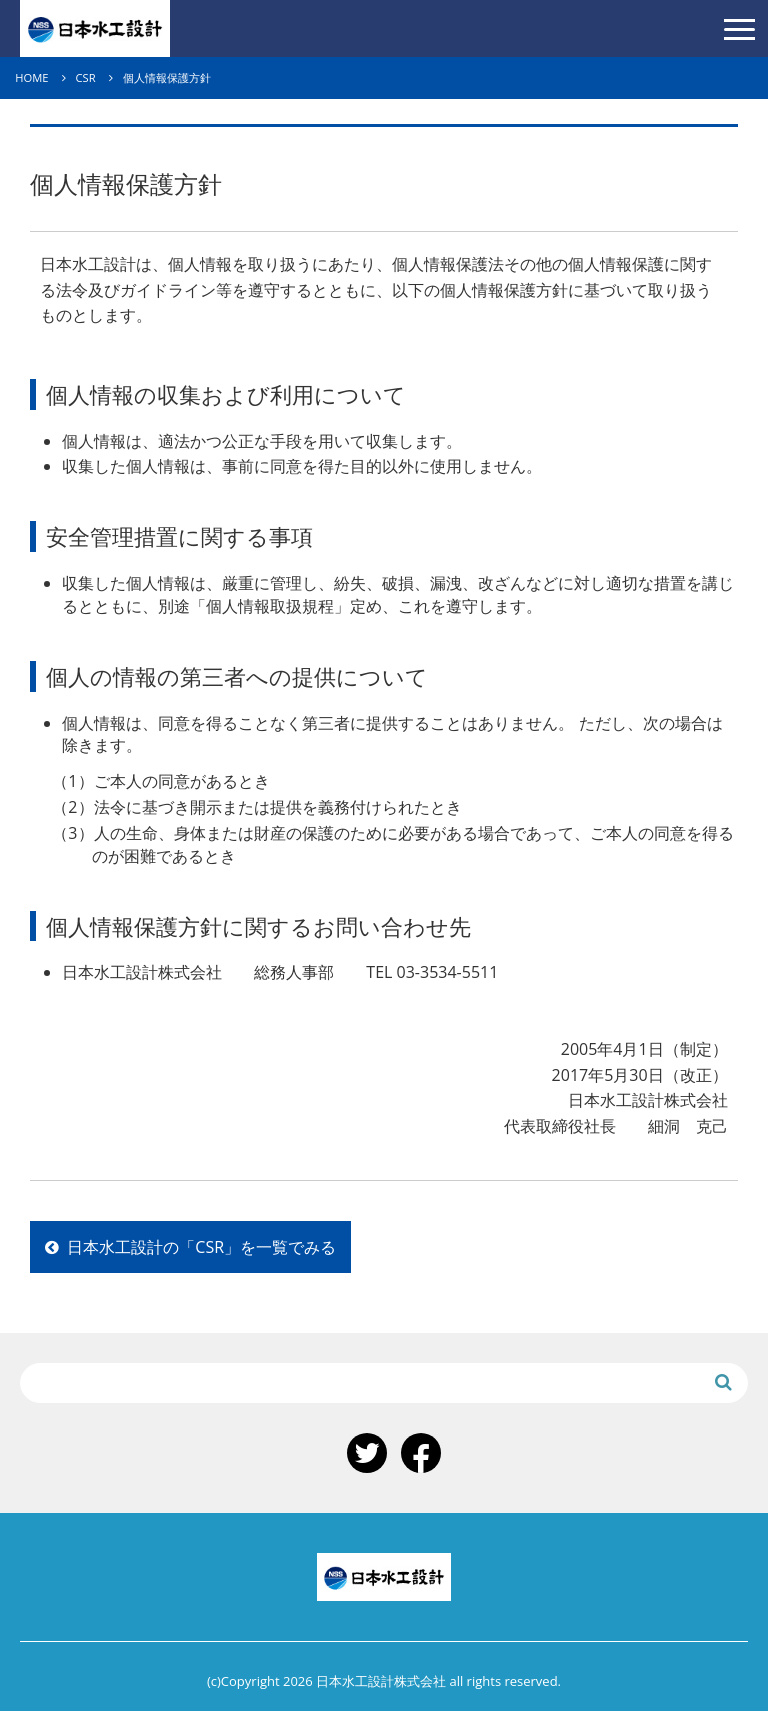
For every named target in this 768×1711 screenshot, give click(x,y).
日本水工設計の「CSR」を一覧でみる (190, 1247)
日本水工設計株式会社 (95, 28)
